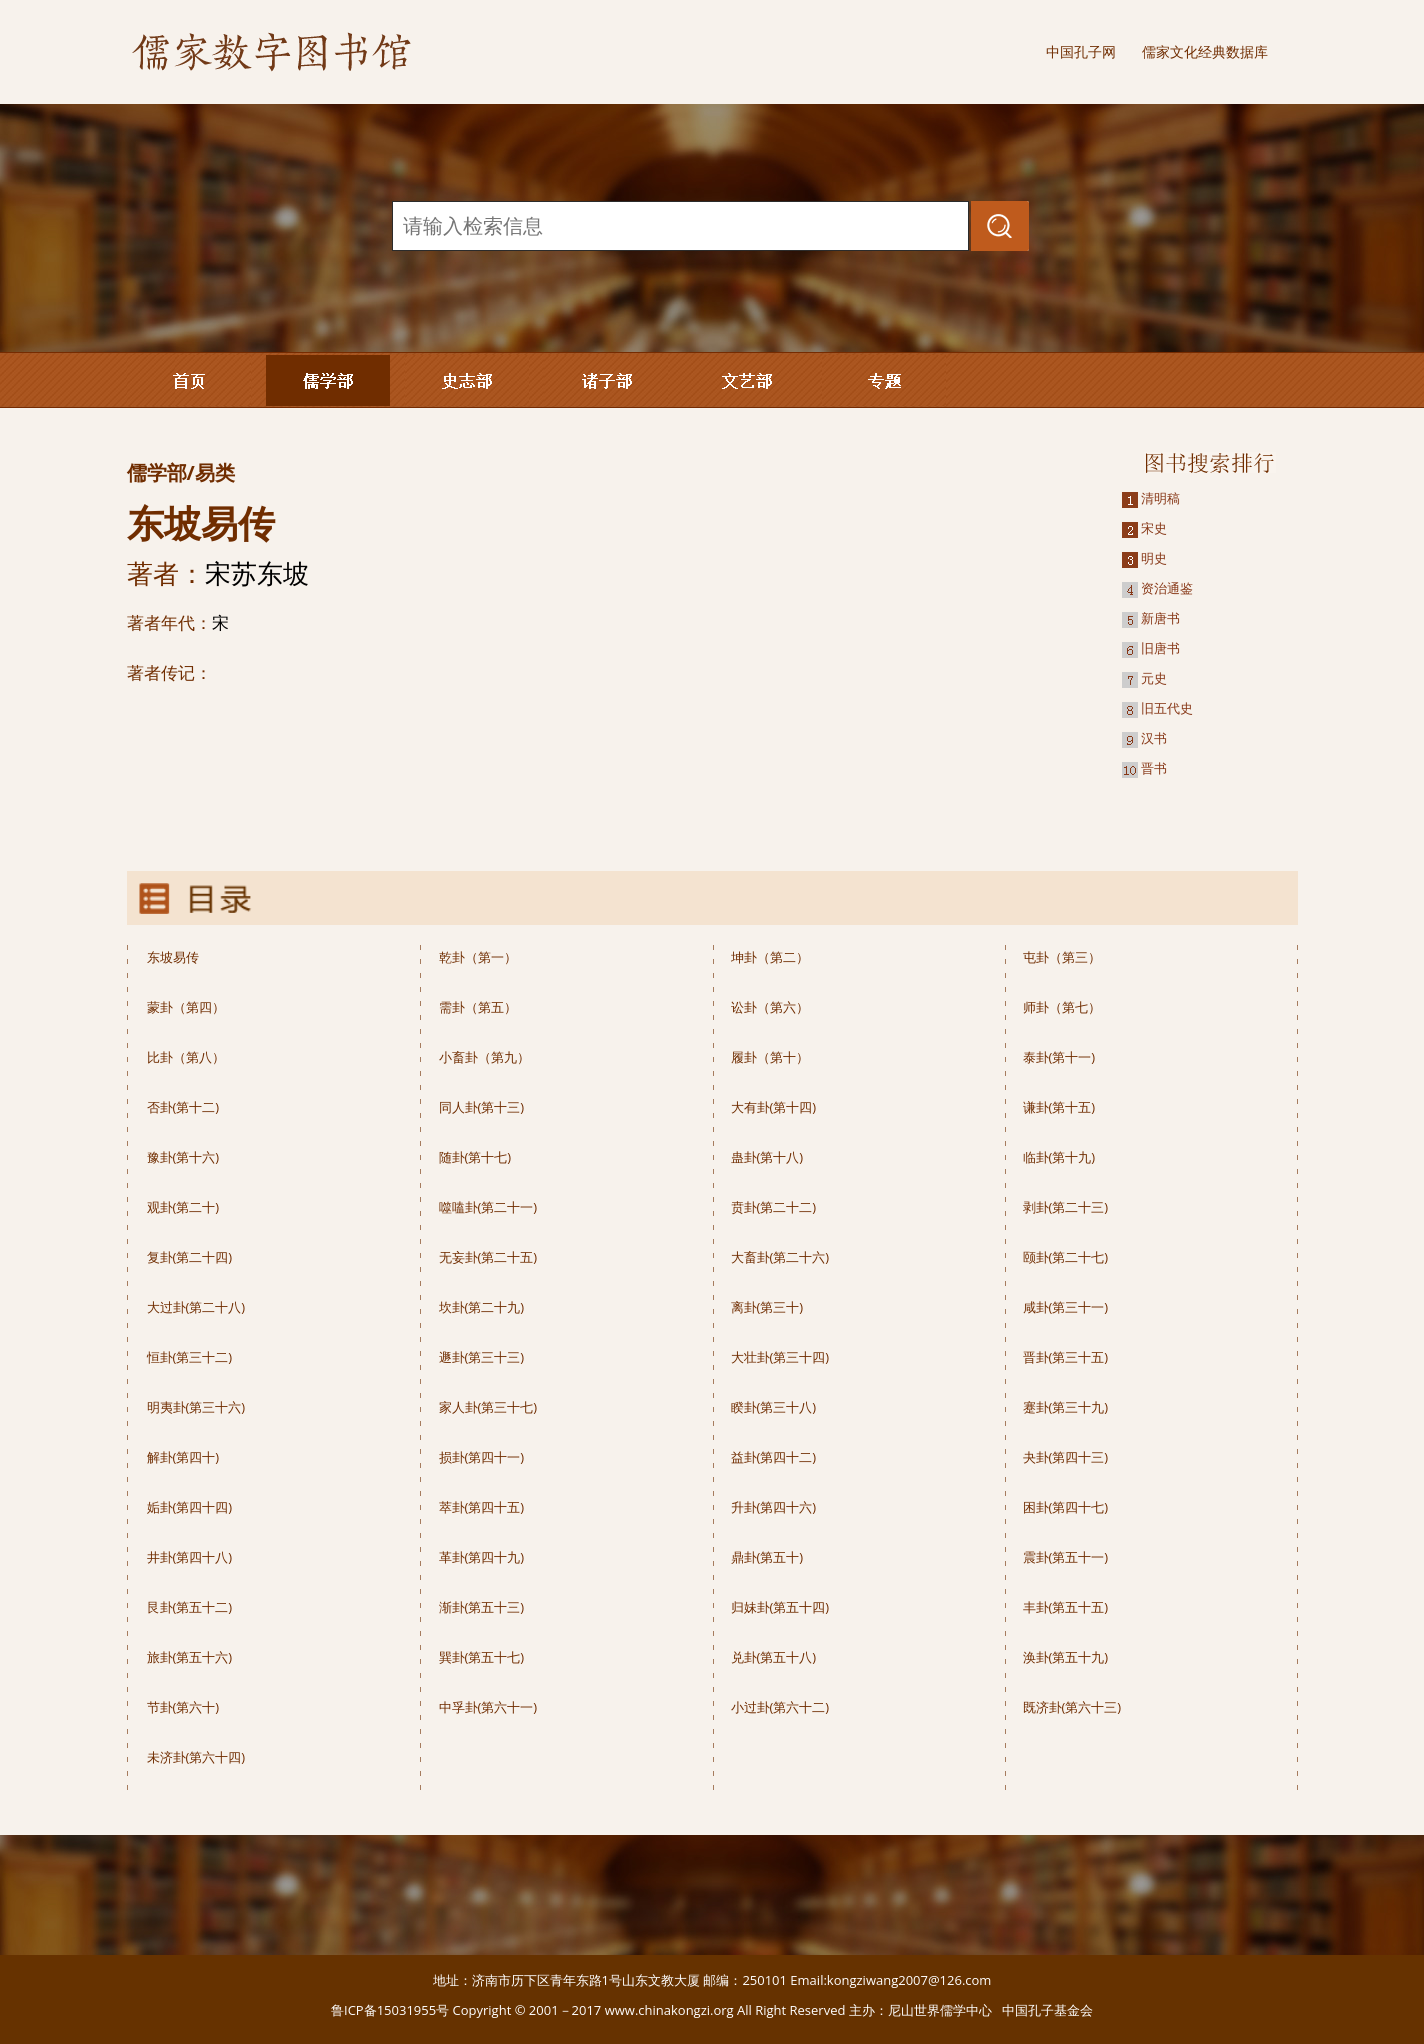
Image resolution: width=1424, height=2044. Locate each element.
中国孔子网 (1081, 51)
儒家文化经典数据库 (1205, 51)
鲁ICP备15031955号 (390, 2010)
